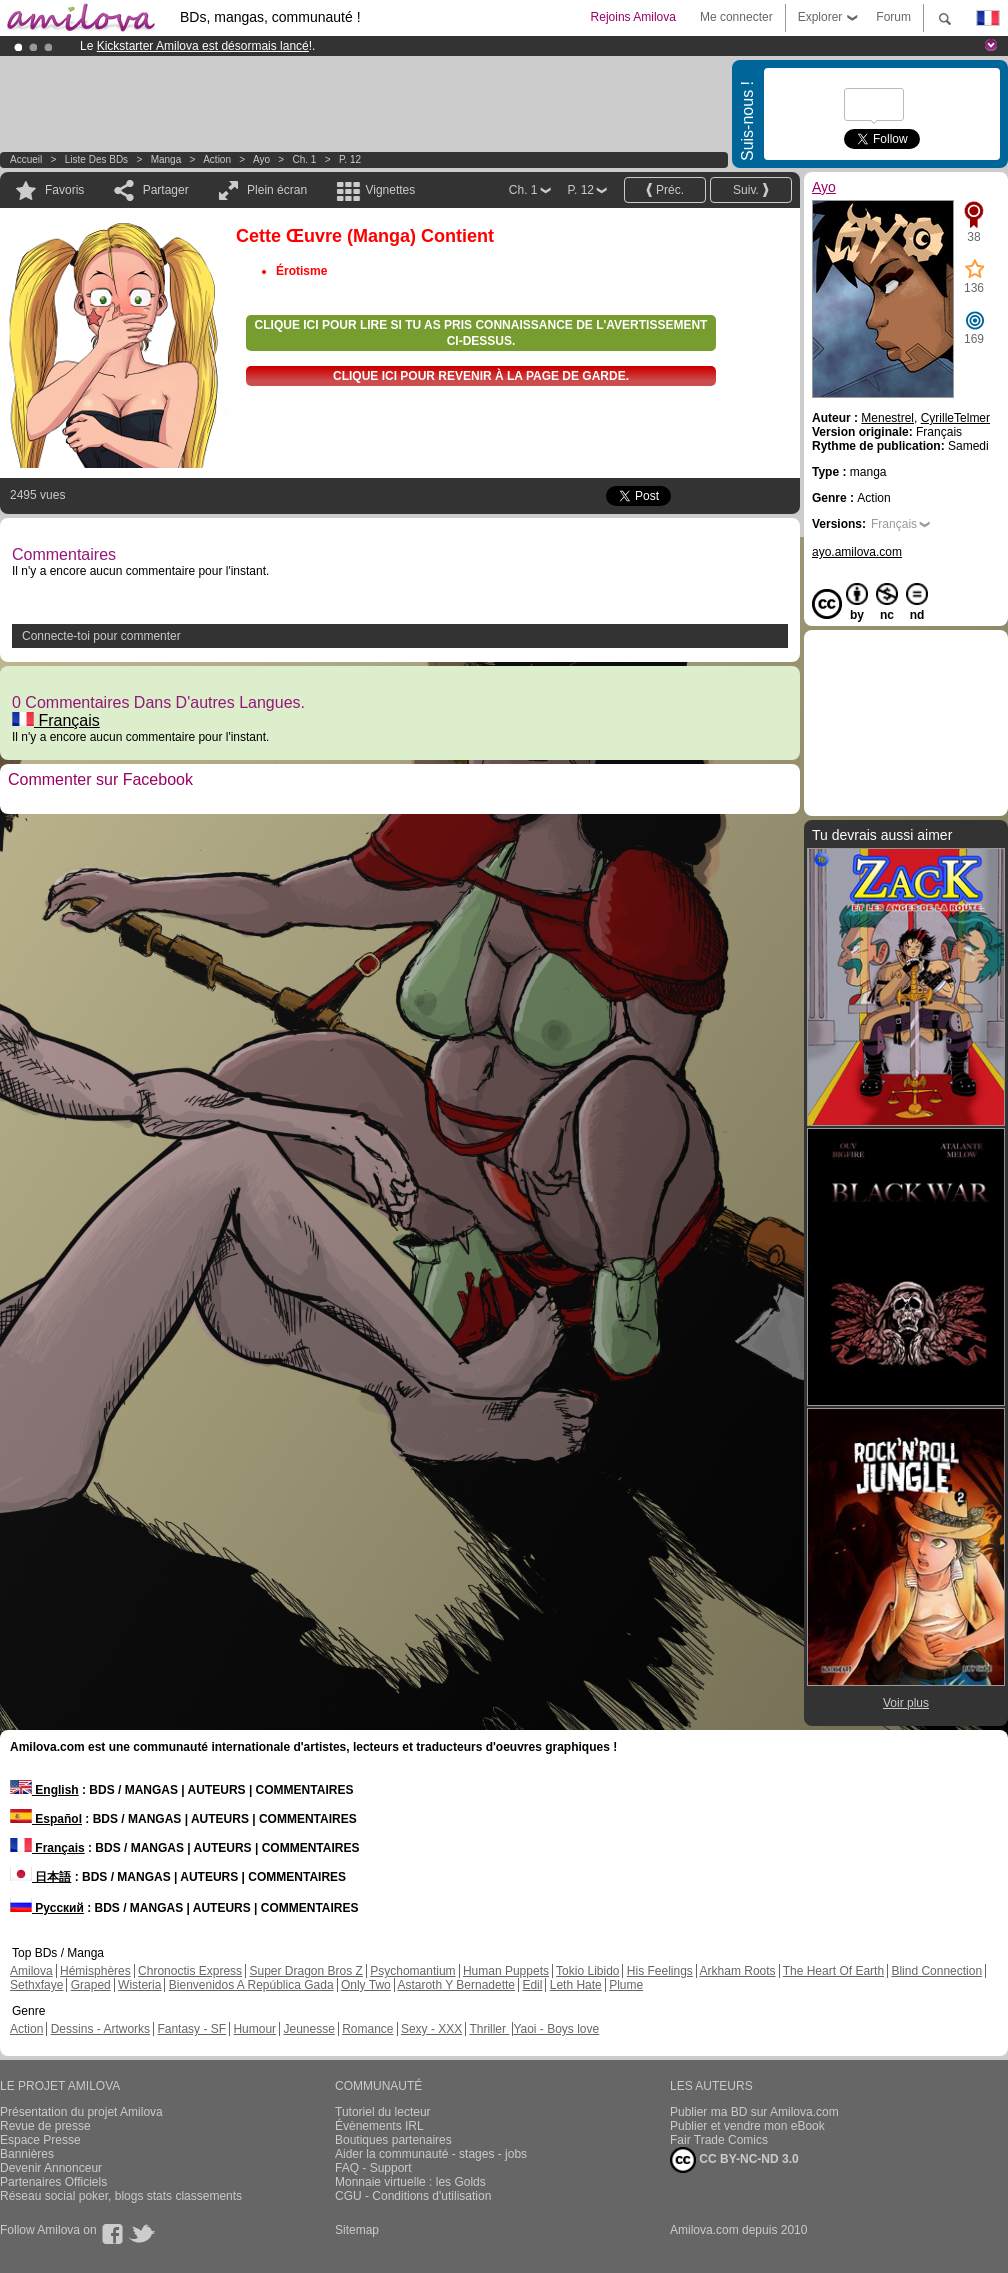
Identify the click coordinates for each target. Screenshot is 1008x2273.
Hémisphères (95, 1971)
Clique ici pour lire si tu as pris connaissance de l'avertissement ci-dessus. (481, 333)
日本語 (40, 1877)
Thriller (489, 2029)
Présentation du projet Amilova (81, 2112)
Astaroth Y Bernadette (456, 1985)
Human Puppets (506, 1971)
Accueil (26, 159)
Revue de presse (45, 2126)
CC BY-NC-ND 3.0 (734, 2160)
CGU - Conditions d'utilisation (413, 2196)
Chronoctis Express (190, 1971)
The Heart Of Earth (833, 1971)
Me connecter (736, 17)
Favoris (64, 190)
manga (166, 159)
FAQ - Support (373, 2168)
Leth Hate (576, 1985)
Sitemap (357, 2230)
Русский (47, 1908)
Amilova (31, 1971)
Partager (166, 190)
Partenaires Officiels (53, 2182)
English (44, 1790)
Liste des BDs (96, 159)
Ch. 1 (305, 159)
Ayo (261, 159)
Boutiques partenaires (393, 2140)
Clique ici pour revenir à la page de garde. (481, 376)
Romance (367, 2029)
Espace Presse (40, 2140)
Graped (91, 1985)
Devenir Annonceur (51, 2168)
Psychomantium (412, 1971)
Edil (532, 1985)
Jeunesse (308, 2029)
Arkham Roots (738, 1971)
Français (56, 720)
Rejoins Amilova (633, 17)
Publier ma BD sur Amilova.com (754, 2112)
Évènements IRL (379, 2126)
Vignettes (390, 190)
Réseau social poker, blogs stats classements (121, 2196)
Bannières (27, 2154)
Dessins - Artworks (100, 2029)
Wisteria (139, 1985)
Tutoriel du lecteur (383, 2112)
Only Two (366, 1985)
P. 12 (350, 159)
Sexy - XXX (431, 2029)
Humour (254, 2029)
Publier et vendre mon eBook (747, 2126)
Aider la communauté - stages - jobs (431, 2154)
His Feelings (660, 1971)
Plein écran (277, 190)
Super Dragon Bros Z (305, 1971)
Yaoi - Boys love (556, 2029)
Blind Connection (936, 1971)
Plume (626, 1985)
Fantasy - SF (191, 2029)
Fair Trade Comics (719, 2140)
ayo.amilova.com (857, 552)
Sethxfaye (36, 1985)
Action (217, 159)
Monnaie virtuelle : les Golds (410, 2182)
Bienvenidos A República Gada (251, 1985)
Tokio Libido (587, 1971)
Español (46, 1819)
